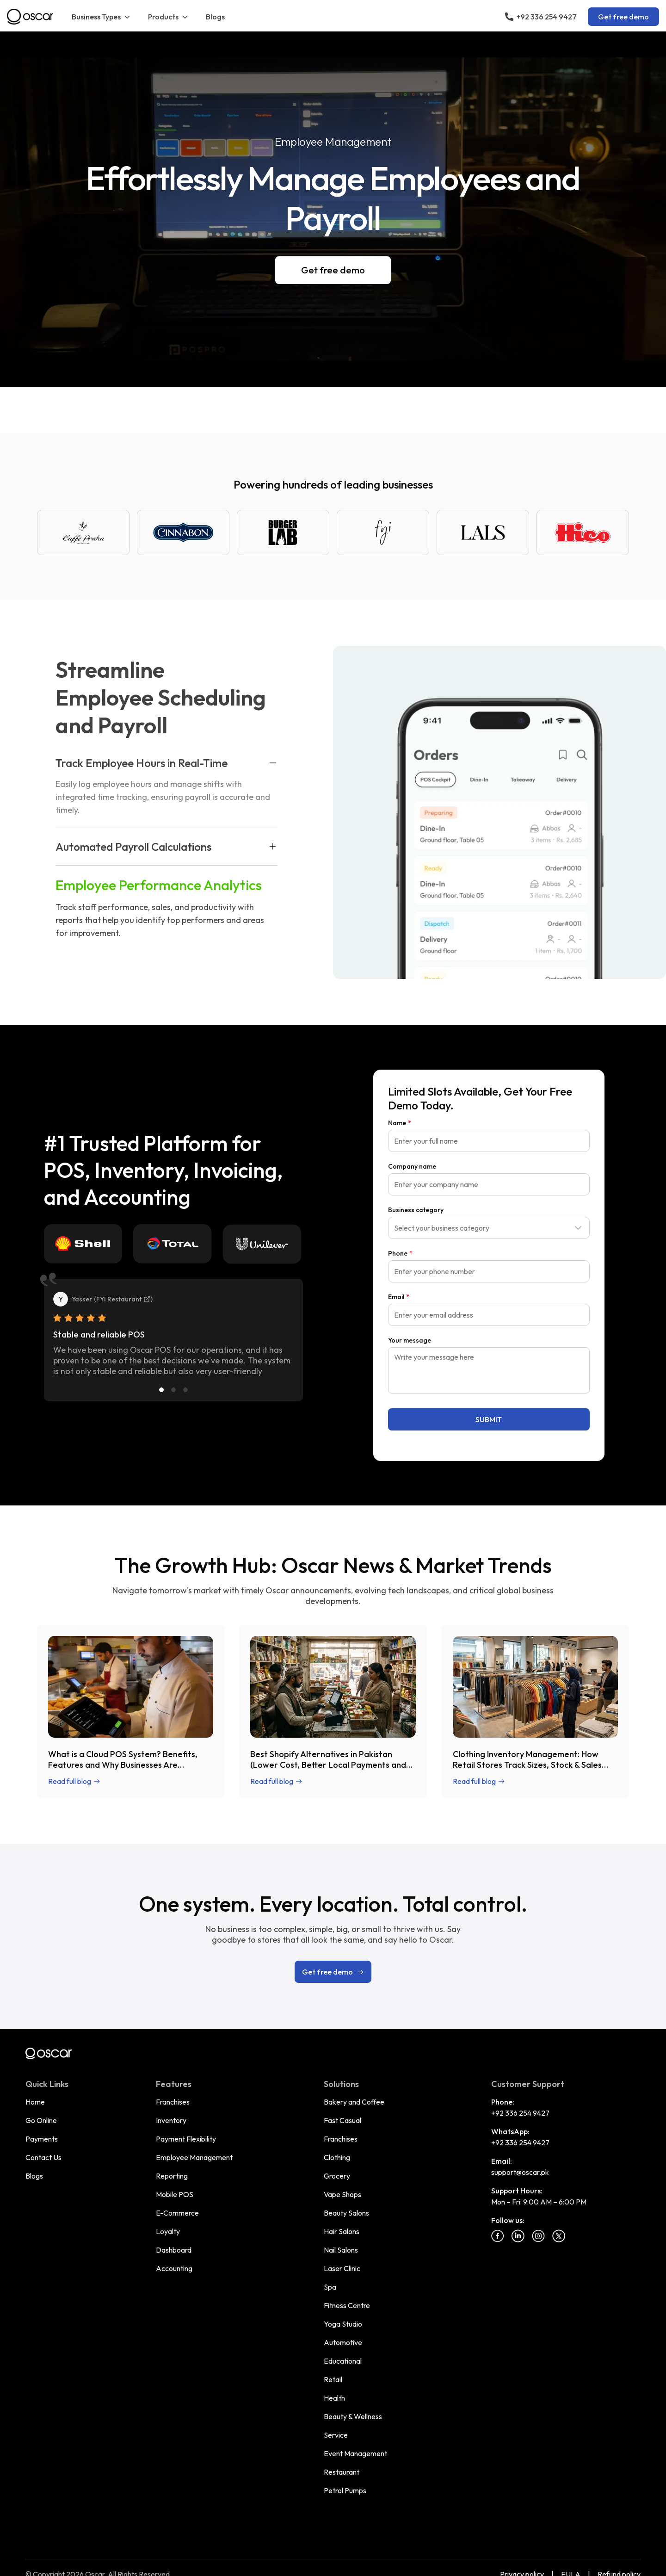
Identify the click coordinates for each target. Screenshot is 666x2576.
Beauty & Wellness (353, 2416)
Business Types (101, 16)
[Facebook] (497, 2235)
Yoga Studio (343, 2323)
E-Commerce (177, 2212)
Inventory (171, 2120)
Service (336, 2435)
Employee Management (194, 2157)
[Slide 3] (185, 1389)
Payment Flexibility (186, 2138)
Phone (400, 1253)
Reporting (172, 2175)
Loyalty (168, 2231)
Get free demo (623, 16)
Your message (409, 1340)
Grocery (337, 2175)
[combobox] (489, 1228)
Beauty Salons (346, 2212)
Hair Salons (341, 2231)
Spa (330, 2286)
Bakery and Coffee (354, 2101)
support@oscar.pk (520, 2172)
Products (168, 16)
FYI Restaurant (123, 1299)
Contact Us (43, 2157)
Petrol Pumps (345, 2490)
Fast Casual (342, 2120)
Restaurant (341, 2472)
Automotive (343, 2342)
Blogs (215, 16)
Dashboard (173, 2249)
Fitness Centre (347, 2305)
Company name (412, 1166)
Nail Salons (341, 2249)
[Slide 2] (173, 1389)
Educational (343, 2360)
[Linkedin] (518, 2235)
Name (399, 1123)
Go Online (41, 2120)
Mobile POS (174, 2194)
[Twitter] (558, 2235)
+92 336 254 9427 (520, 2113)
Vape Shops (342, 2194)
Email (398, 1297)
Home (35, 2101)
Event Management (355, 2453)
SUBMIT (488, 1419)
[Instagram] (538, 2235)
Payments (41, 2138)
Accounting (174, 2268)
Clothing (337, 2157)
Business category (416, 1210)
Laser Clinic (342, 2268)
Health (334, 2398)
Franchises (173, 2101)
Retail (333, 2379)
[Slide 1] (161, 1389)
